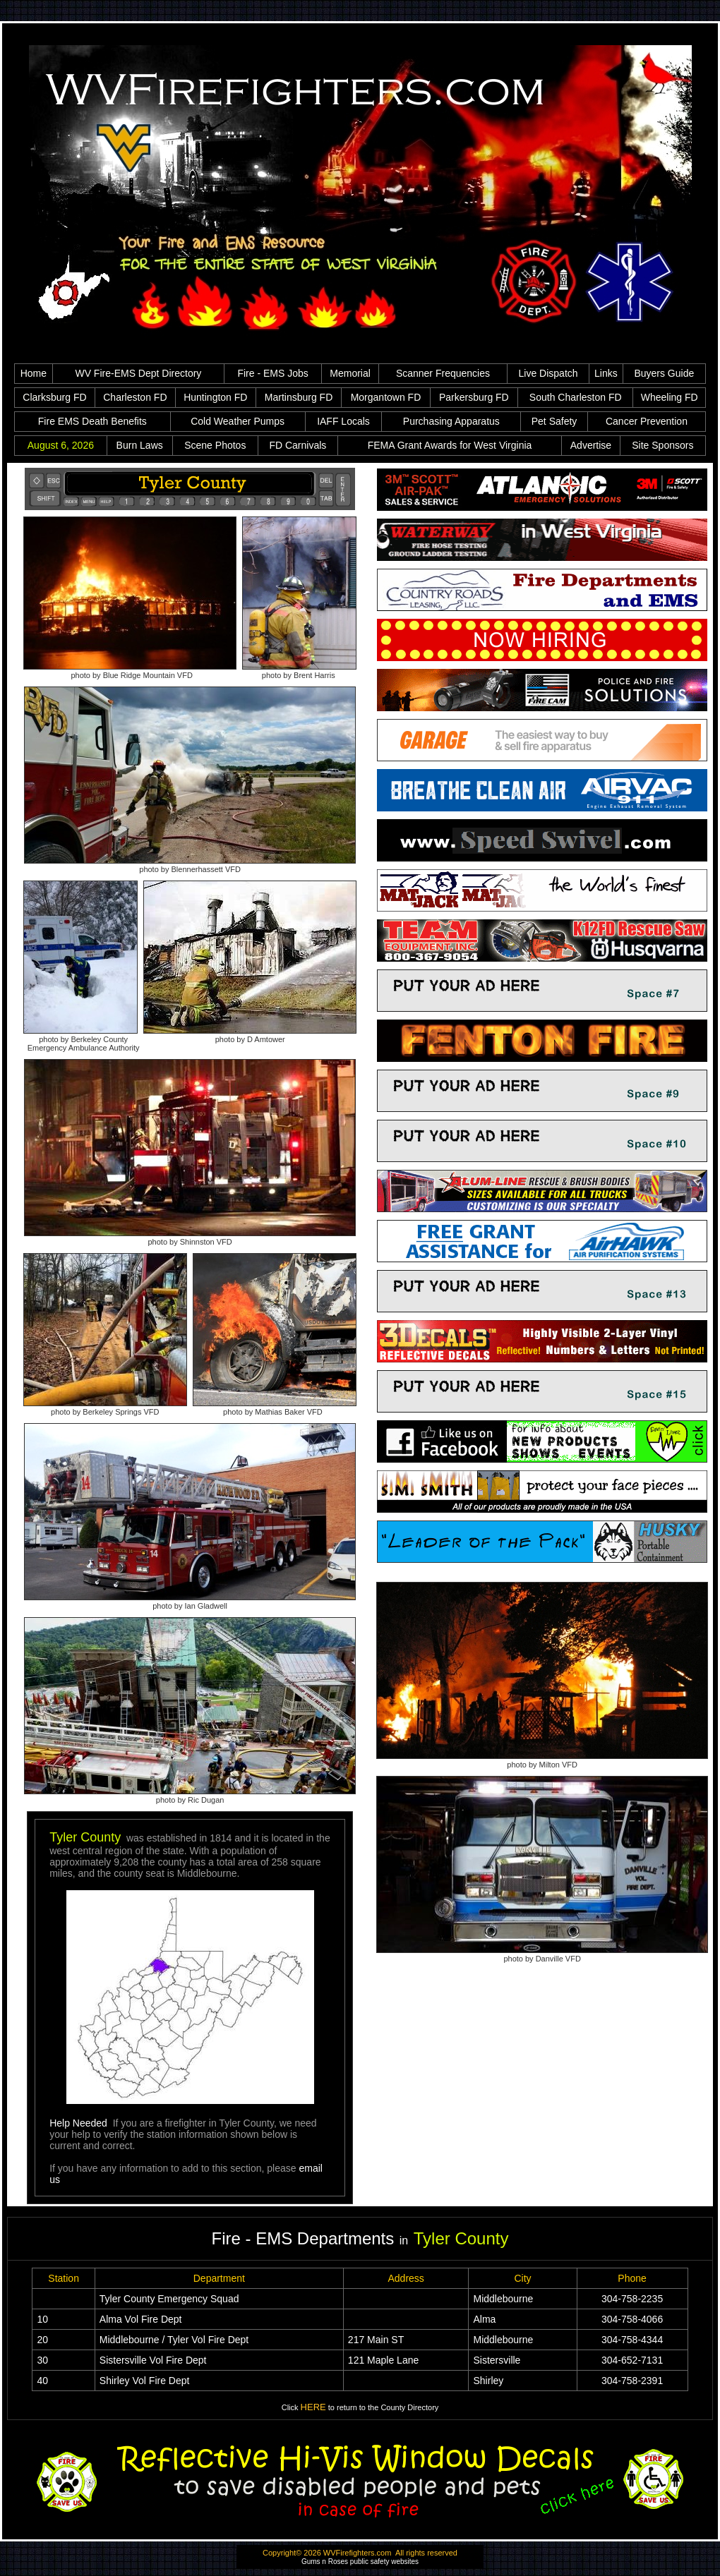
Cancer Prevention (647, 421)
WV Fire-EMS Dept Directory (138, 373)
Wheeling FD (669, 397)
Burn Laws (139, 445)
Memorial (350, 373)
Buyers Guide (664, 373)
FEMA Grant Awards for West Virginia (450, 445)
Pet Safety (554, 421)
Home (33, 373)
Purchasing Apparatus (451, 421)
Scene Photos (215, 445)
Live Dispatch (548, 373)
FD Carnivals (297, 445)
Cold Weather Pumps (237, 421)
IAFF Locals (343, 421)
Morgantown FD (386, 397)
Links (606, 373)
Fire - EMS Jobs (272, 373)
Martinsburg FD (298, 397)
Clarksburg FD (54, 397)
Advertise (590, 445)
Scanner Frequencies (443, 373)
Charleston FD (135, 397)
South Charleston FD (575, 397)
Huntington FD (215, 397)
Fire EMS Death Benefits (92, 421)
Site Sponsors (662, 445)
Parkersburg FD (474, 397)
